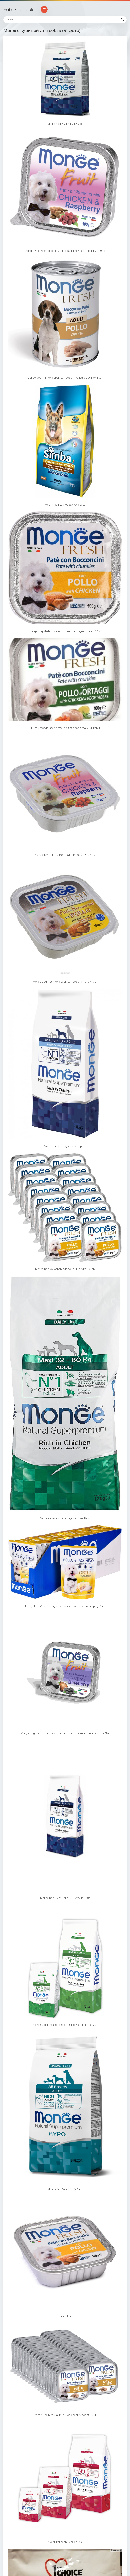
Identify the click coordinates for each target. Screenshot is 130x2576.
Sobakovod (20, 10)
